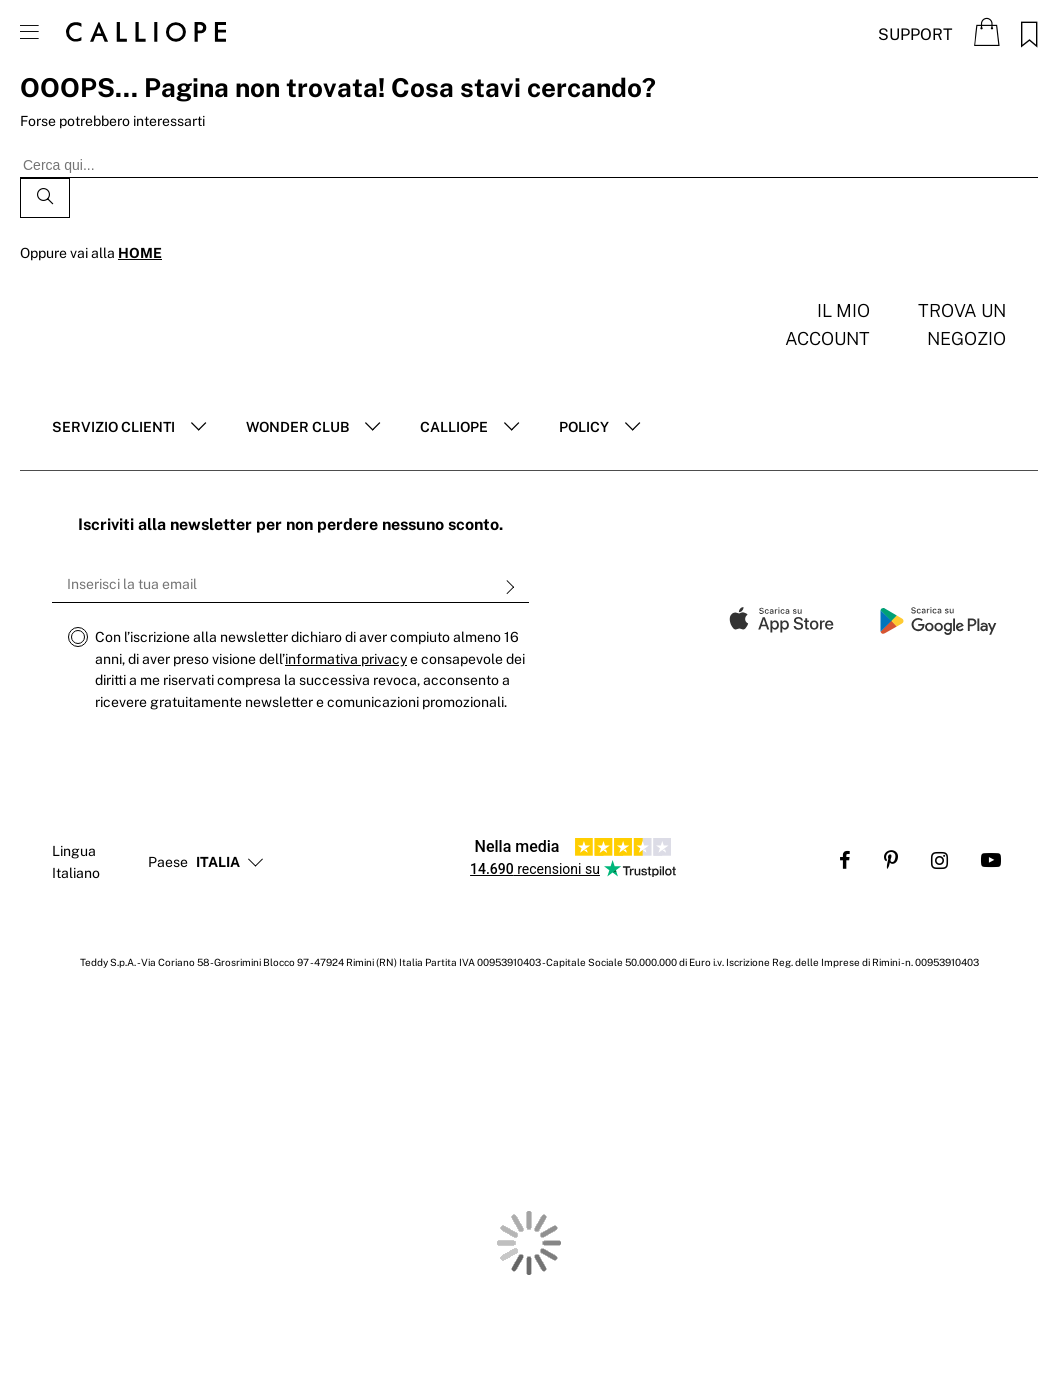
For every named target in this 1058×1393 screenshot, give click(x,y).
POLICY (584, 427)
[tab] (129, 428)
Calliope (454, 427)
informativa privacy (346, 659)
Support (915, 34)
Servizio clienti (113, 427)
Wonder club (297, 427)
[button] (218, 863)
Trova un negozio (962, 324)
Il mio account (827, 324)
